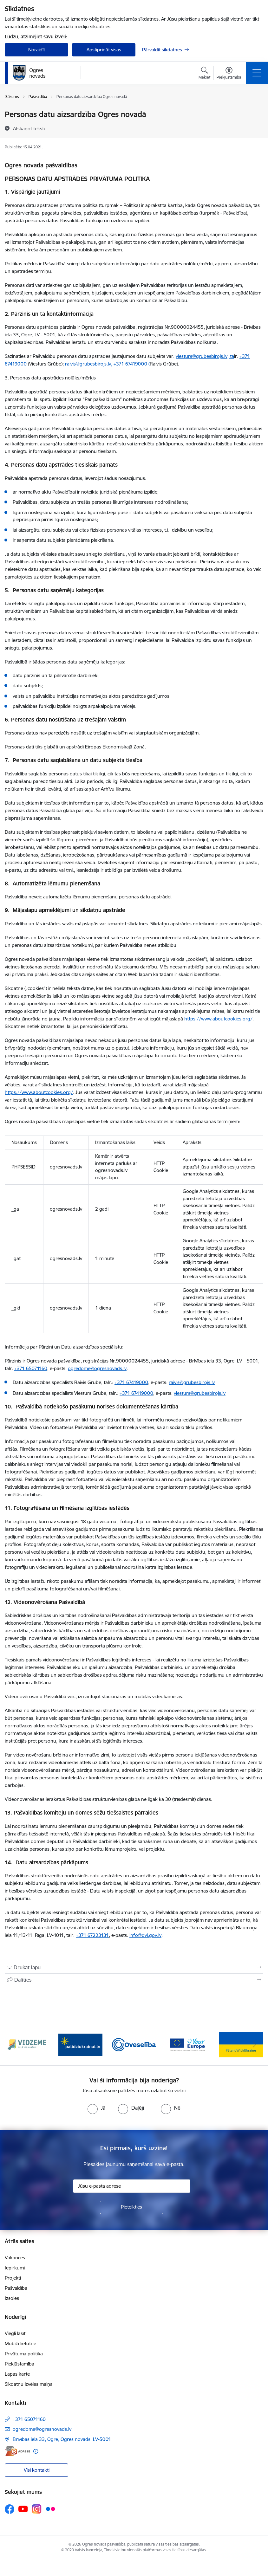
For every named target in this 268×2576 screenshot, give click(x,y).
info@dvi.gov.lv (145, 1935)
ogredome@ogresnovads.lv (97, 1368)
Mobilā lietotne (20, 2343)
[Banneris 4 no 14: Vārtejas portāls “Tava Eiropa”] (188, 2044)
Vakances (15, 2258)
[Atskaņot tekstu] (30, 128)
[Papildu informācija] (35, 2451)
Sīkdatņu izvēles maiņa (29, 2384)
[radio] (96, 2108)
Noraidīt (36, 50)
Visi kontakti (36, 2470)
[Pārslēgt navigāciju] (257, 73)
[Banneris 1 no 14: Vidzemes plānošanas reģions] (27, 2044)
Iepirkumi (15, 2268)
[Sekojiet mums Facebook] (9, 2509)
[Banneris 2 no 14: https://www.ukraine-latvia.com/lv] (80, 2044)
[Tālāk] (254, 2044)
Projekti (13, 2278)
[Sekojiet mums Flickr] (50, 2509)
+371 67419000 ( (132, 364)
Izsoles (12, 2298)
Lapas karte (17, 2374)
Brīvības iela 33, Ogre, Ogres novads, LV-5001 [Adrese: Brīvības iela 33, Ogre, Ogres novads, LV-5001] (62, 2439)
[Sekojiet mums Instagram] (37, 2509)
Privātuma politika (24, 2354)
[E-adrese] (17, 2451)
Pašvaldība (16, 2288)
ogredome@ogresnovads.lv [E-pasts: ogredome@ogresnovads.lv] (42, 2429)
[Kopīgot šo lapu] (134, 1980)
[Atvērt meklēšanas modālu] (204, 73)
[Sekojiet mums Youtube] (23, 2509)
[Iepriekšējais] (13, 2044)
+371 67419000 (131, 1382)
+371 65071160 (30, 1368)
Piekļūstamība (19, 2364)
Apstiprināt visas (104, 50)
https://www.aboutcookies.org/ (218, 1019)
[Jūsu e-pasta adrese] (131, 2186)
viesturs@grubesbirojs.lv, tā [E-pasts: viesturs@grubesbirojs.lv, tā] (205, 356)
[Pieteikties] (131, 2207)
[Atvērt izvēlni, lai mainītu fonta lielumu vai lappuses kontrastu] (228, 73)
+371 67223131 (92, 1935)
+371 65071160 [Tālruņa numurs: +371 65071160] (29, 2419)
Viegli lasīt (15, 2333)
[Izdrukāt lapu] (134, 1967)
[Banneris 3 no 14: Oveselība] (134, 2044)
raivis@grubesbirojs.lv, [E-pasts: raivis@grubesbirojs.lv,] (89, 364)
